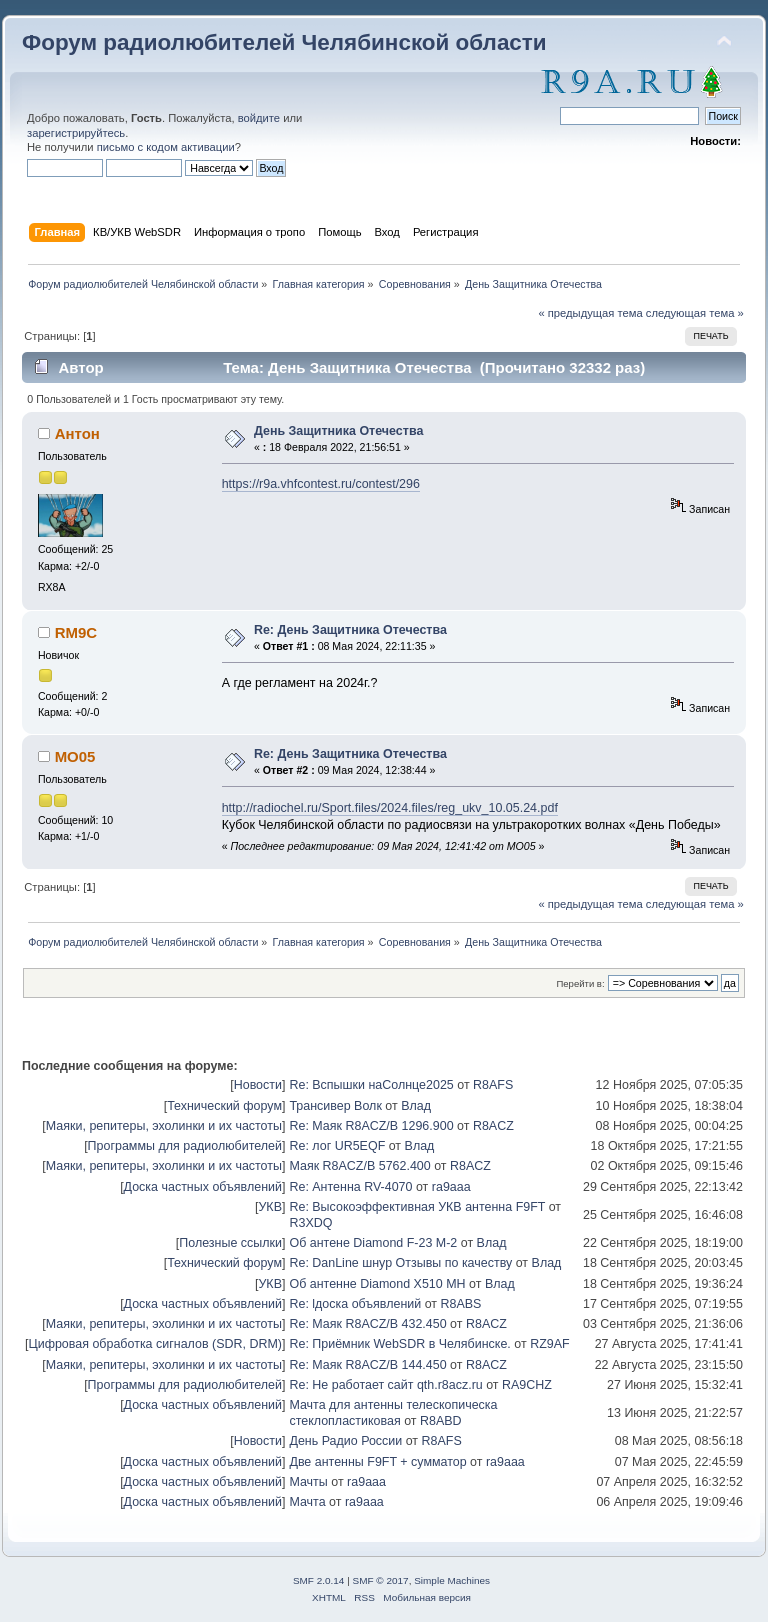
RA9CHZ (527, 1385)
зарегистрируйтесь (76, 133)
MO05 (75, 756)
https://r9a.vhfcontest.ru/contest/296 (321, 484)
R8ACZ (493, 1126)
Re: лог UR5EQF (337, 1146)
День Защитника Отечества (338, 431)
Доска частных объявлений (203, 1187)
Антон (77, 433)
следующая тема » (695, 313)
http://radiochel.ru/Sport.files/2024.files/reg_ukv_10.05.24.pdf (390, 808)
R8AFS (493, 1085)
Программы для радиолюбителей (185, 1146)
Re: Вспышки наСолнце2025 (371, 1085)
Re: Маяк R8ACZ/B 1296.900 (371, 1126)
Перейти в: (580, 983)
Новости (258, 1085)
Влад (416, 1106)
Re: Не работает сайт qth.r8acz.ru (385, 1385)
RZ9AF (550, 1344)
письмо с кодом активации (166, 147)
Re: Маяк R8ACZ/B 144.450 (367, 1365)
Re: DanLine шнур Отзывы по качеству (400, 1263)
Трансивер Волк (335, 1106)
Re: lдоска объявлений (355, 1304)
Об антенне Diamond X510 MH (377, 1284)
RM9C (76, 632)
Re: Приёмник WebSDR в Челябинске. (399, 1344)
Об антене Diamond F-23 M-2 (373, 1243)
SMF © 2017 (381, 1580)
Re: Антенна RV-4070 (350, 1187)
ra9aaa (451, 1187)
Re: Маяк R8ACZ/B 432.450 (367, 1324)
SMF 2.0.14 (319, 1580)
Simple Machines (452, 1580)
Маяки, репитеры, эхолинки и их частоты (164, 1126)
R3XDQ (310, 1223)
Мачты (308, 1482)
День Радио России (345, 1441)
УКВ (270, 1207)
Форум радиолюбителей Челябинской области (284, 42)
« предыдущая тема (590, 313)
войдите (259, 118)
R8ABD (441, 1421)
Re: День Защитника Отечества (350, 630)
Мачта (307, 1502)
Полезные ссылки (230, 1243)
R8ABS (461, 1304)
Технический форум (224, 1106)
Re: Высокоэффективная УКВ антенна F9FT (417, 1207)
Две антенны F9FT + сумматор (377, 1462)
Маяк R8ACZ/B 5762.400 (359, 1166)
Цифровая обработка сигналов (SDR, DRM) (155, 1344)
